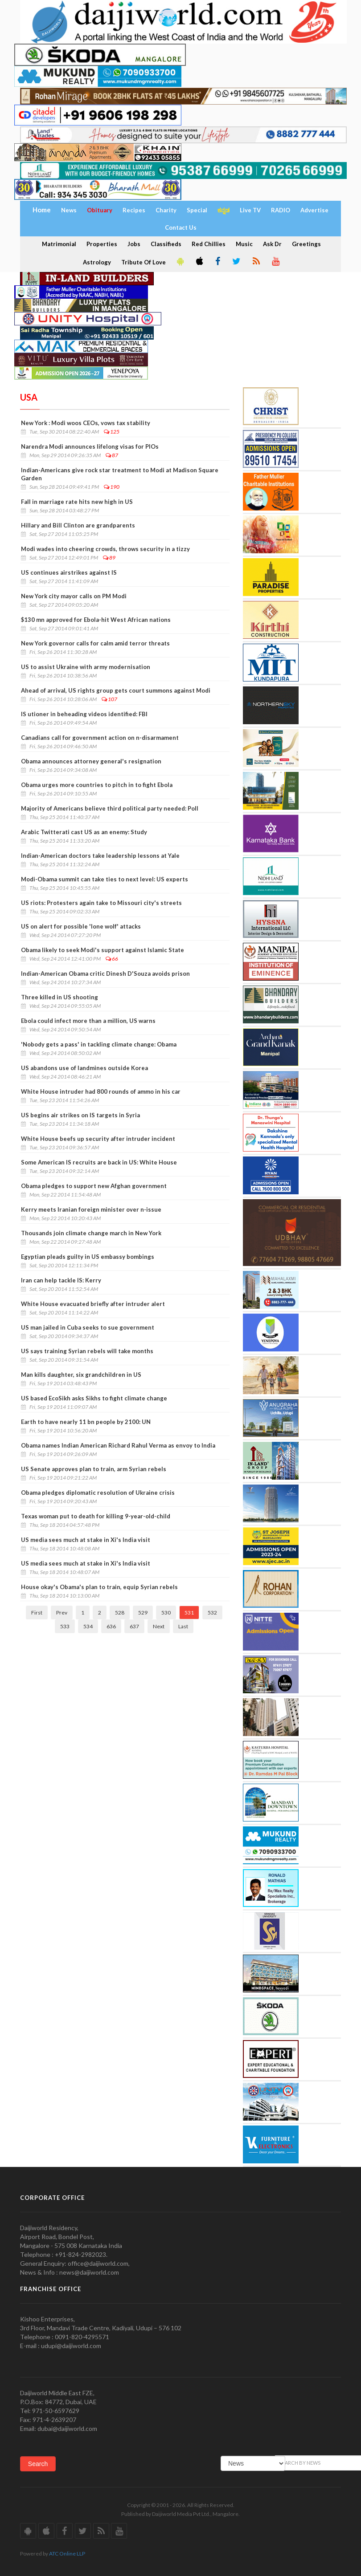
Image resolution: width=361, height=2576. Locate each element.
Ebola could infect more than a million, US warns (88, 1020)
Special (197, 210)
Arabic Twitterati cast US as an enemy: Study (84, 832)
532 (212, 1612)
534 (88, 1626)
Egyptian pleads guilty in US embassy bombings (87, 1256)
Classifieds (166, 243)
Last (183, 1626)
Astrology (97, 262)
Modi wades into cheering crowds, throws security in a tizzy (105, 548)
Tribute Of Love (143, 262)
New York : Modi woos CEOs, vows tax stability (85, 422)
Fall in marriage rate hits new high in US (77, 501)
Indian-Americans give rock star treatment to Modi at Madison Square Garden (119, 474)
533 (65, 1626)
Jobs (133, 243)
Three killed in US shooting (59, 997)
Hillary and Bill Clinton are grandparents (78, 525)
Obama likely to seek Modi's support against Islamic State (102, 949)
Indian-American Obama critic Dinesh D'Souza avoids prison (105, 973)
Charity (166, 210)
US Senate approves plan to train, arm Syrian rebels (93, 1469)
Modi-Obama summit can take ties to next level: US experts (104, 879)
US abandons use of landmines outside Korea (84, 1067)
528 (119, 1612)
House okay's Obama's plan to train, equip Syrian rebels (99, 1586)
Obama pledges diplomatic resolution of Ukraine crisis (98, 1492)
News (69, 210)
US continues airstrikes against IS (69, 572)
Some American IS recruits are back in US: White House (99, 1162)
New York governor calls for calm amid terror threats (95, 643)
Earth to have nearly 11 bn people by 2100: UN (86, 1421)
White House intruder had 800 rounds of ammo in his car (101, 1091)
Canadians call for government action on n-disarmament (100, 737)
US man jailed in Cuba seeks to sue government (87, 1327)
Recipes (134, 210)
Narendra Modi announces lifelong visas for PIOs (90, 446)
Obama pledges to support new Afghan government (94, 1185)
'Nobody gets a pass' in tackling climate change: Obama (98, 1044)
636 (111, 1626)
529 (143, 1612)
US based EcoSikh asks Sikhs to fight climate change (94, 1398)
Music (244, 243)
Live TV (250, 210)
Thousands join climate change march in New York (91, 1233)
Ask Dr (272, 243)
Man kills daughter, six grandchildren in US (81, 1374)
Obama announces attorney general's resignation (91, 761)
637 (134, 1626)
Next (158, 1626)
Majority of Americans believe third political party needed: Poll (109, 808)
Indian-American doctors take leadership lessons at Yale (100, 855)
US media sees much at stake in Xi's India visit (85, 1539)
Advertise (314, 210)
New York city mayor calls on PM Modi (74, 596)
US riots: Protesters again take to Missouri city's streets (101, 902)
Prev (61, 1612)
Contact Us (181, 227)
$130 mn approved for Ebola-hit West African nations (96, 619)
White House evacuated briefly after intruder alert (93, 1303)
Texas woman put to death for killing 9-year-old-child (95, 1516)
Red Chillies (209, 243)
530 (166, 1612)
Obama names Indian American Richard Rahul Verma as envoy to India (118, 1445)
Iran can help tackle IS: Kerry (61, 1280)
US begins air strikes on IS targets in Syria (80, 1115)
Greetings (306, 243)
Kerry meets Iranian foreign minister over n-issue (91, 1209)
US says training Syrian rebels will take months (87, 1351)
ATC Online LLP (67, 2553)
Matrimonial (59, 243)
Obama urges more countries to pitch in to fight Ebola (96, 784)
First (36, 1612)
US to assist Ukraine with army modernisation (85, 666)
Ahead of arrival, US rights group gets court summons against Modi (115, 690)
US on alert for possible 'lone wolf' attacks (81, 926)
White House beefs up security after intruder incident (98, 1138)
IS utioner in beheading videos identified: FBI (84, 714)
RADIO (280, 210)
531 (189, 1612)
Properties (101, 243)
